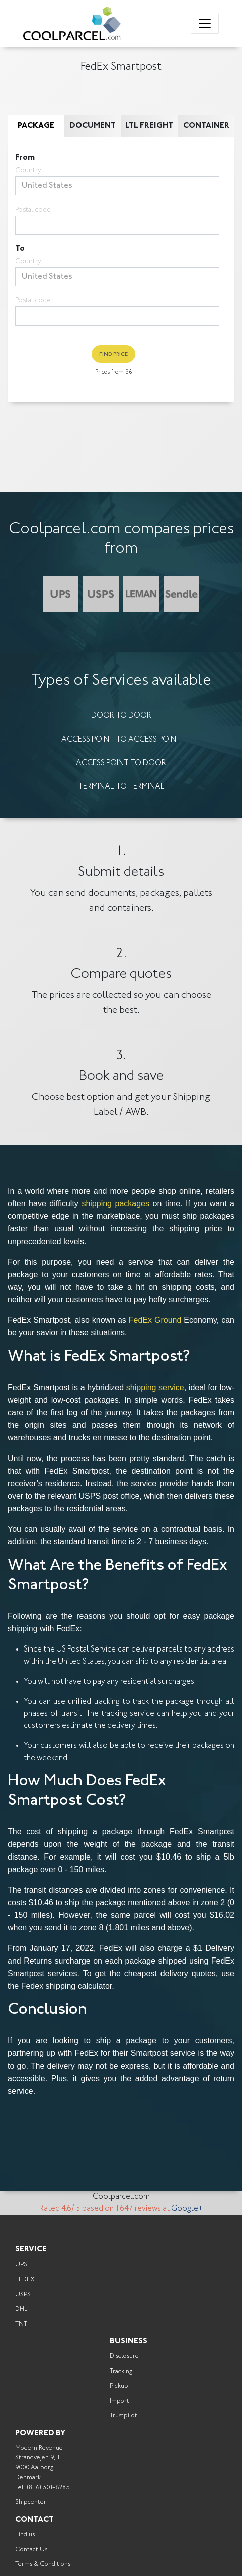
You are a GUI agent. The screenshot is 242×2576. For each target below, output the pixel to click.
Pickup (119, 2386)
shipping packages (115, 1203)
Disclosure (124, 2356)
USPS (23, 2294)
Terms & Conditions (42, 2564)
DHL (21, 2309)
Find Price (113, 354)
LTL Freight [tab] (149, 126)
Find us (25, 2534)
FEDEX (25, 2279)
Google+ (187, 2209)
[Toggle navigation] (205, 24)
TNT (21, 2324)
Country (28, 170)
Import (119, 2401)
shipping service (155, 1387)
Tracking (121, 2371)
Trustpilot (123, 2415)
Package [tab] (36, 126)
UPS (21, 2264)
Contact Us (31, 2549)
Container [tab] (206, 126)
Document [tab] (92, 126)
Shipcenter (30, 2502)
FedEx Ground (155, 1320)
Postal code (33, 210)
